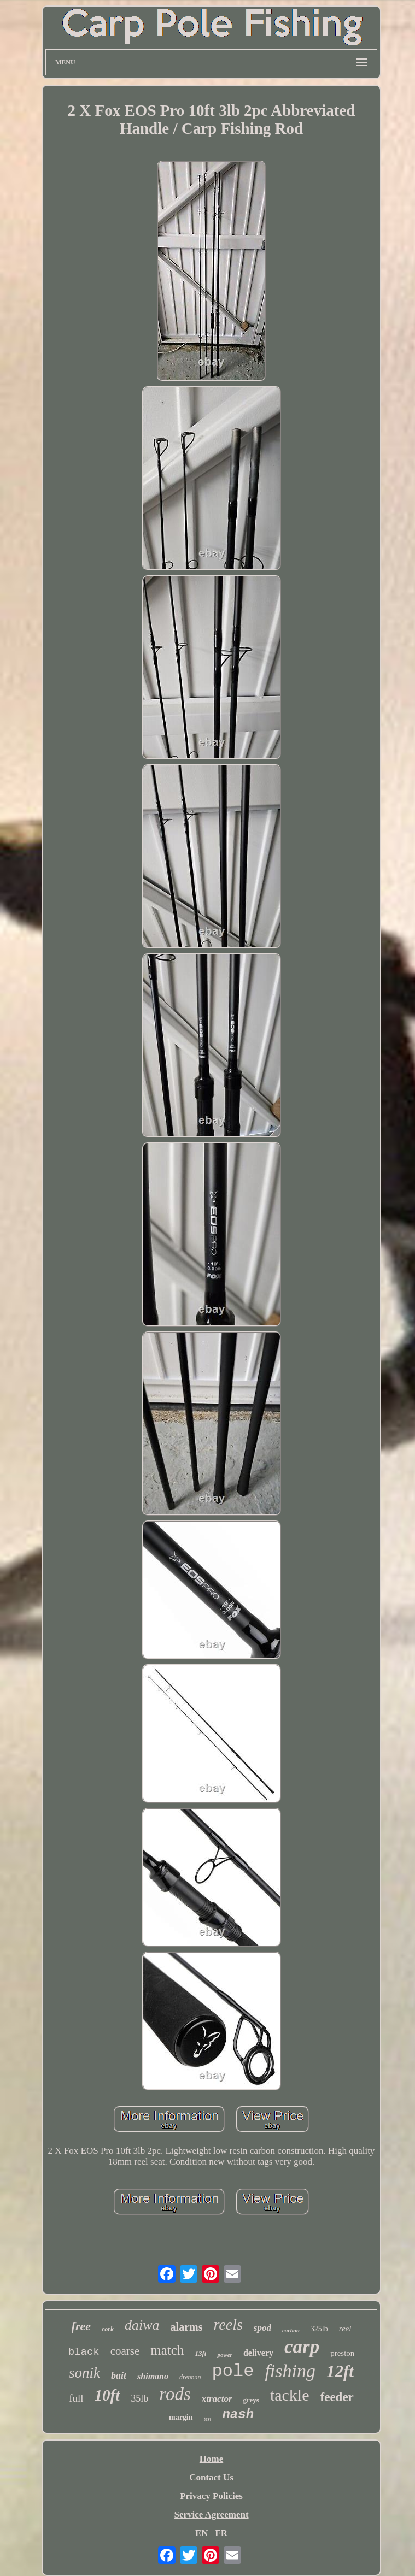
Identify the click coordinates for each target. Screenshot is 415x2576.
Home (211, 2459)
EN (201, 2533)
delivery (258, 2352)
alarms (187, 2327)
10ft (107, 2395)
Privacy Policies (211, 2496)
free (81, 2326)
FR (221, 2533)
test (208, 2419)
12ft (340, 2371)
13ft (200, 2353)
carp (301, 2346)
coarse (125, 2350)
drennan (190, 2377)
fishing (290, 2371)
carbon (291, 2330)
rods (174, 2394)
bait (118, 2375)
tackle (289, 2395)
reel (345, 2328)
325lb (319, 2329)
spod (262, 2327)
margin (181, 2417)
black (84, 2352)
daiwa (142, 2325)
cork (108, 2329)
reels (227, 2324)
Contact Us (211, 2477)
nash (238, 2414)
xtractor (217, 2399)
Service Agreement (211, 2514)
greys (251, 2400)
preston (342, 2353)
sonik (84, 2373)
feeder (337, 2397)
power (224, 2354)
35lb (139, 2398)
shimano (152, 2376)
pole (233, 2371)
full (76, 2398)
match (167, 2350)
